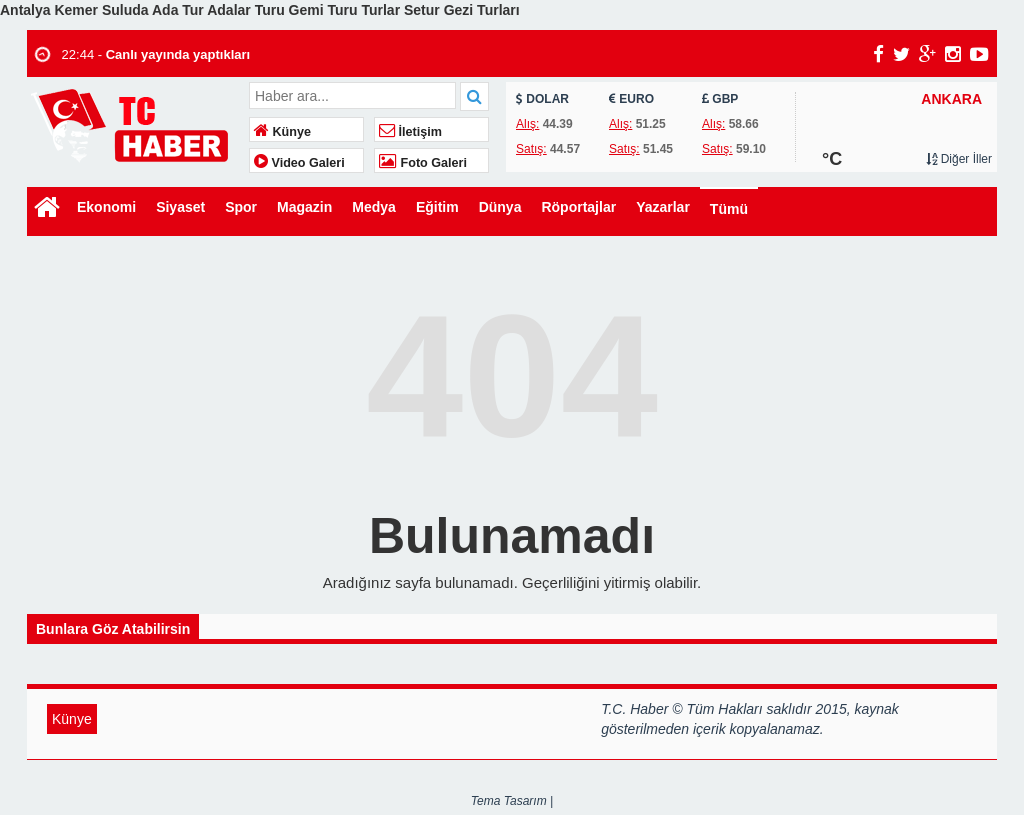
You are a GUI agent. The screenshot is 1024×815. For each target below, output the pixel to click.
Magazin (304, 207)
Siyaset (180, 207)
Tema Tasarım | (512, 801)
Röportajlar (578, 207)
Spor (241, 207)
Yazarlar (663, 207)
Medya (374, 207)
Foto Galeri (423, 163)
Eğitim (437, 207)
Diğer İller (959, 159)
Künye (282, 132)
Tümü (729, 209)
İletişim (410, 132)
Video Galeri (299, 163)
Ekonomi (106, 207)
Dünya (500, 207)
